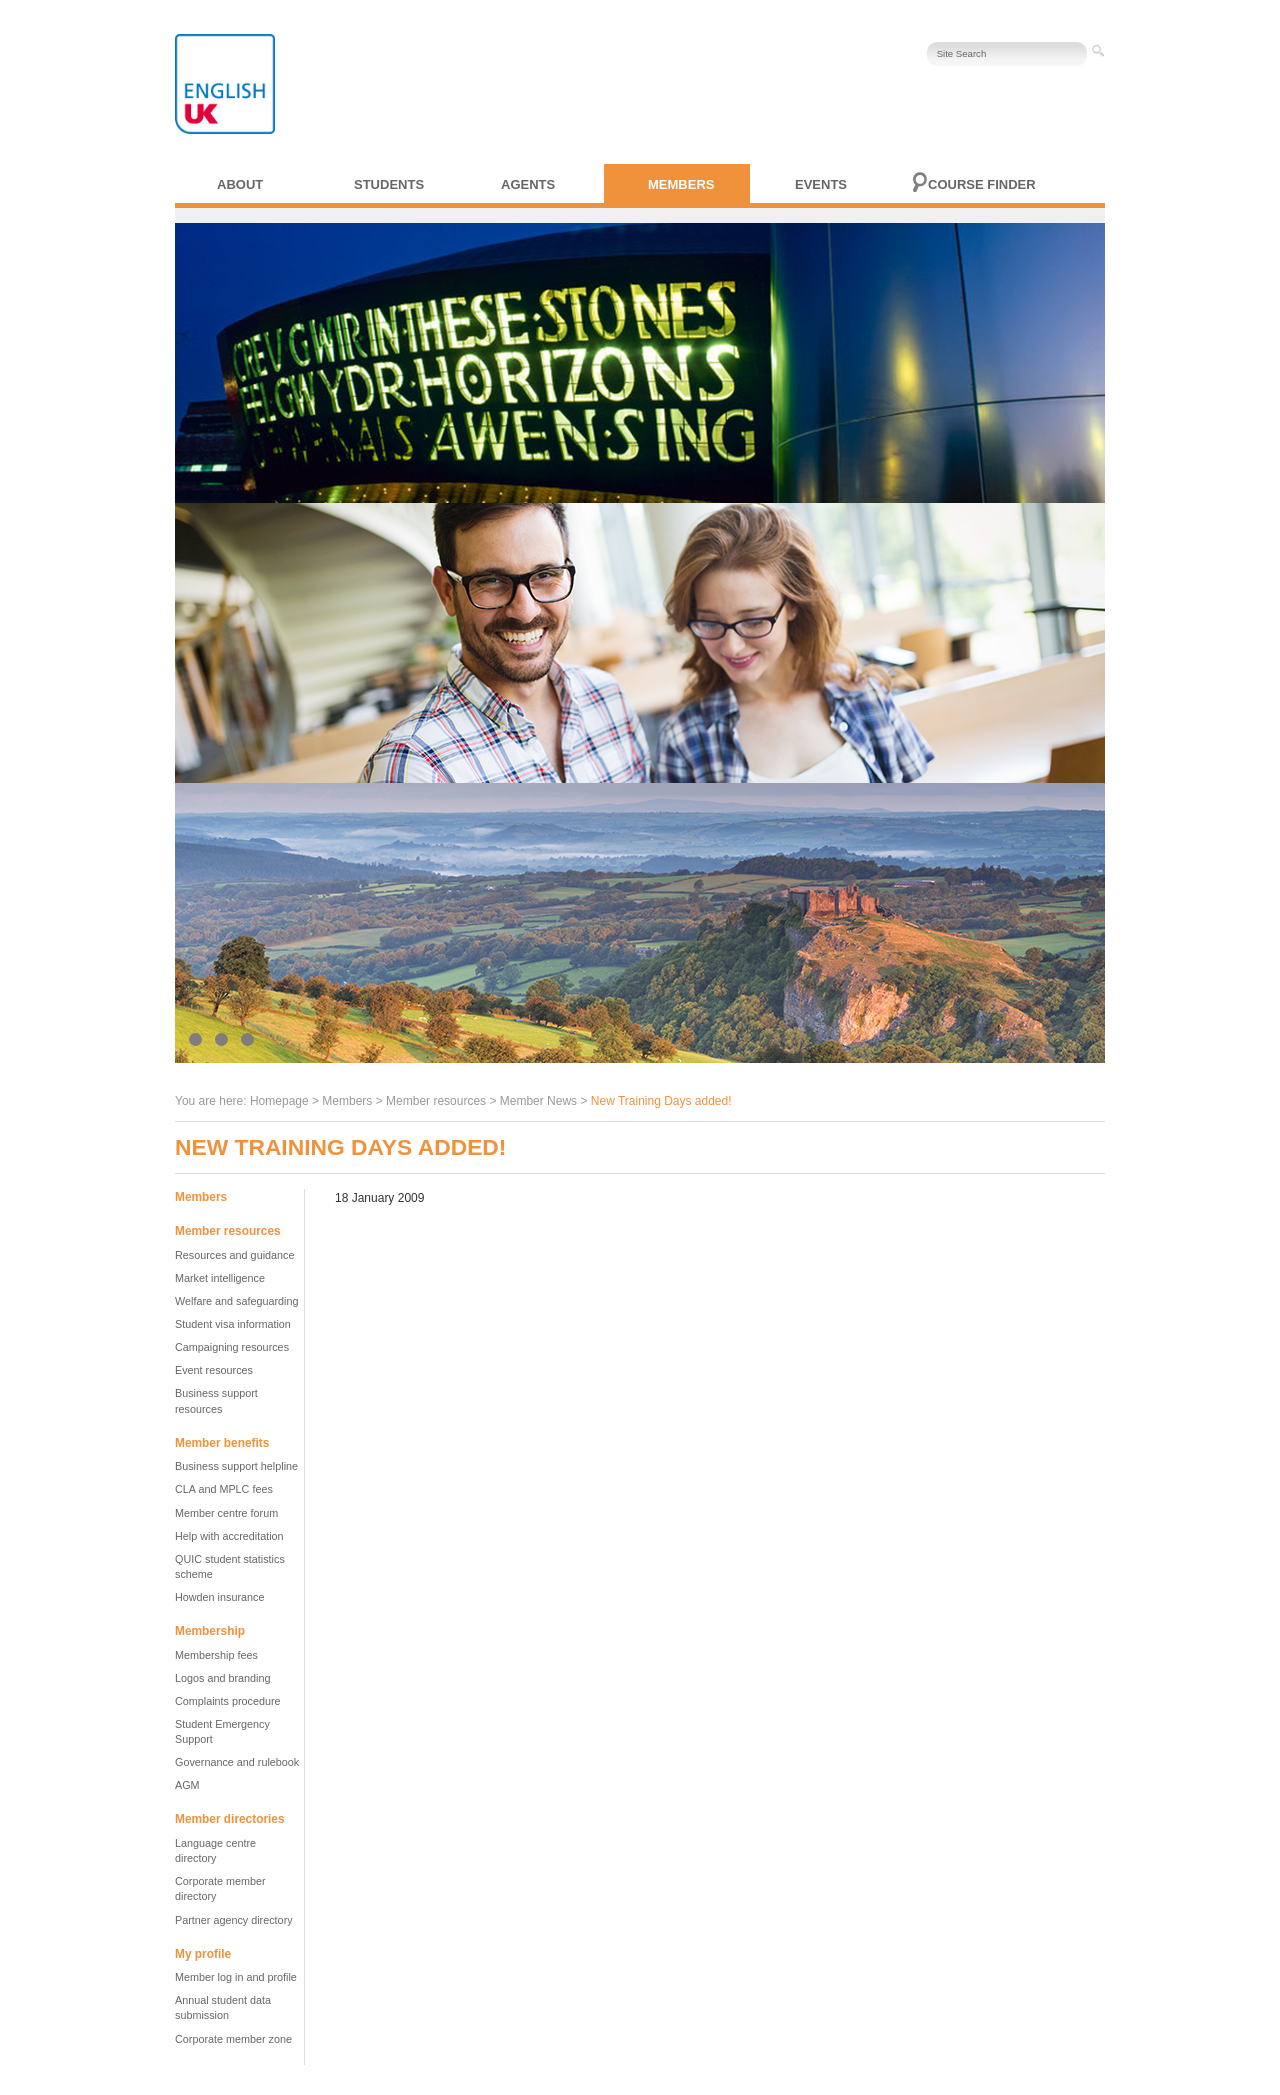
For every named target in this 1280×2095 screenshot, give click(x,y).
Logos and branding (222, 1678)
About (240, 184)
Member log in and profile (236, 1977)
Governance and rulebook (237, 1762)
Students (389, 184)
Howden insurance (219, 1597)
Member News (538, 1101)
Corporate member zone (233, 2039)
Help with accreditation (229, 1536)
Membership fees (216, 1655)
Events (821, 184)
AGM (187, 1785)
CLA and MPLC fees (224, 1489)
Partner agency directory (234, 1920)
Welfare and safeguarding (236, 1301)
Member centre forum (226, 1513)
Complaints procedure (228, 1701)
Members (681, 184)
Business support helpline (236, 1466)
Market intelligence (220, 1278)
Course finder (982, 184)
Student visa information (233, 1324)
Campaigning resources (232, 1347)
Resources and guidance (234, 1255)
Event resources (214, 1370)
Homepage (279, 1101)
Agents (528, 184)
